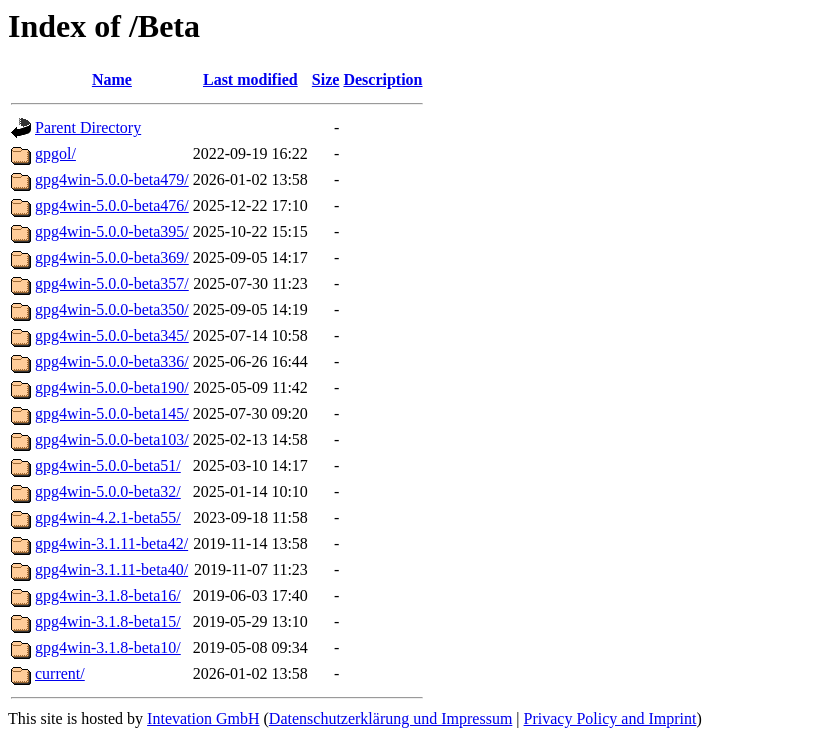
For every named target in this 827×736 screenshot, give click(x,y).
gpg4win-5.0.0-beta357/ (112, 283)
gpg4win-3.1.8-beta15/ (108, 621)
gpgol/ (55, 153)
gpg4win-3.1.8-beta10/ (108, 647)
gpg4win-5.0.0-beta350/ (112, 309)
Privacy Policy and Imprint (610, 718)
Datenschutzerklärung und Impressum (390, 718)
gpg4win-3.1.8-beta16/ (108, 595)
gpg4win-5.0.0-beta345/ (112, 335)
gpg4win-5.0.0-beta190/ (112, 387)
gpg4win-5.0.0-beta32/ (108, 491)
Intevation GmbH (203, 718)
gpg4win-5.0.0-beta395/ (112, 231)
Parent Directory (88, 127)
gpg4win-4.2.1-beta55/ (108, 517)
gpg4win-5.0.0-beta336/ (112, 361)
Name (112, 79)
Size (326, 79)
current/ (60, 673)
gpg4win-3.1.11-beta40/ (111, 569)
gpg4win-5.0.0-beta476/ (112, 205)
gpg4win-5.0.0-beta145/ (112, 413)
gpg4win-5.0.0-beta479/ (112, 179)
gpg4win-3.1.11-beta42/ (111, 543)
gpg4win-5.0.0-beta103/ (112, 439)
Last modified (250, 79)
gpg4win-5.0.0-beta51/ (108, 465)
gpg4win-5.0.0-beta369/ (112, 257)
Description (382, 79)
